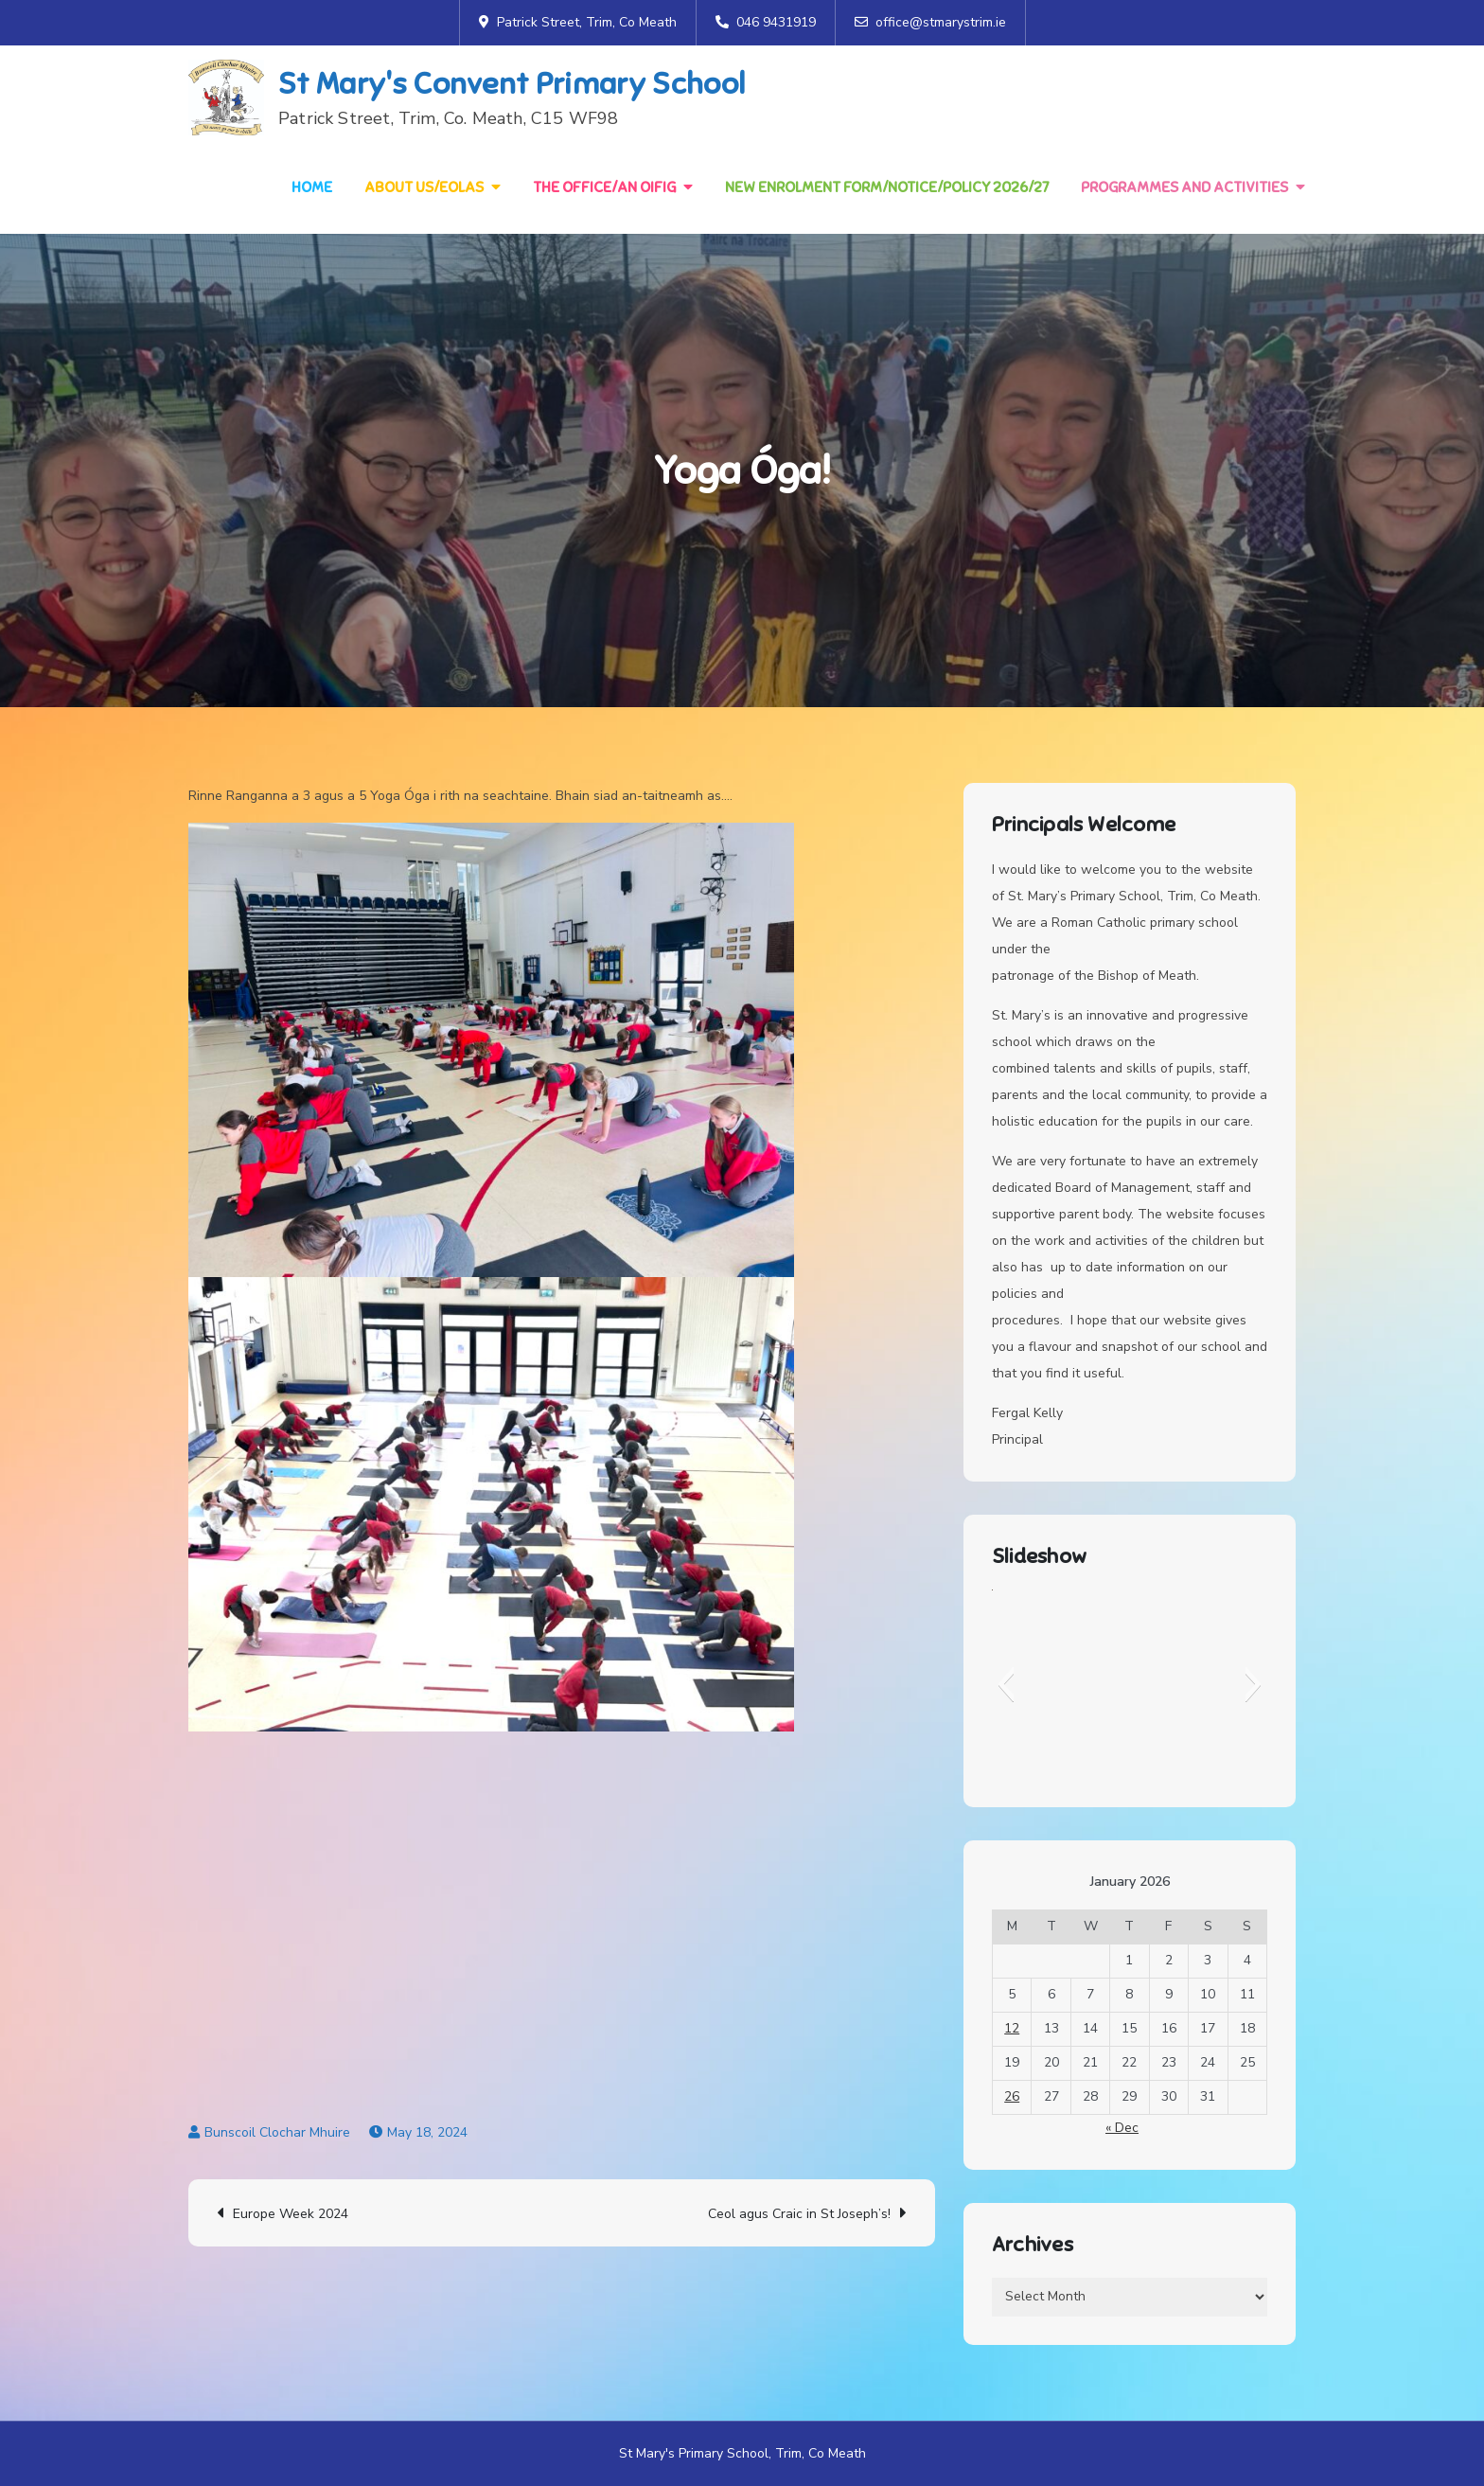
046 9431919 (766, 22)
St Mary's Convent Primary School (511, 83)
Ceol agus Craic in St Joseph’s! (799, 2214)
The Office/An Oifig (604, 187)
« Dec (1122, 2128)
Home (312, 187)
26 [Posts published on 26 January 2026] (1011, 2097)
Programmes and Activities (1184, 187)
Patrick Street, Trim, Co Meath (578, 22)
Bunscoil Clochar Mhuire (277, 2132)
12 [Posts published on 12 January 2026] (1011, 2029)
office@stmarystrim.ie (930, 22)
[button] (1006, 1684)
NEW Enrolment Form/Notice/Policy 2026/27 (887, 187)
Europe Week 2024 (290, 2214)
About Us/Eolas (424, 187)
